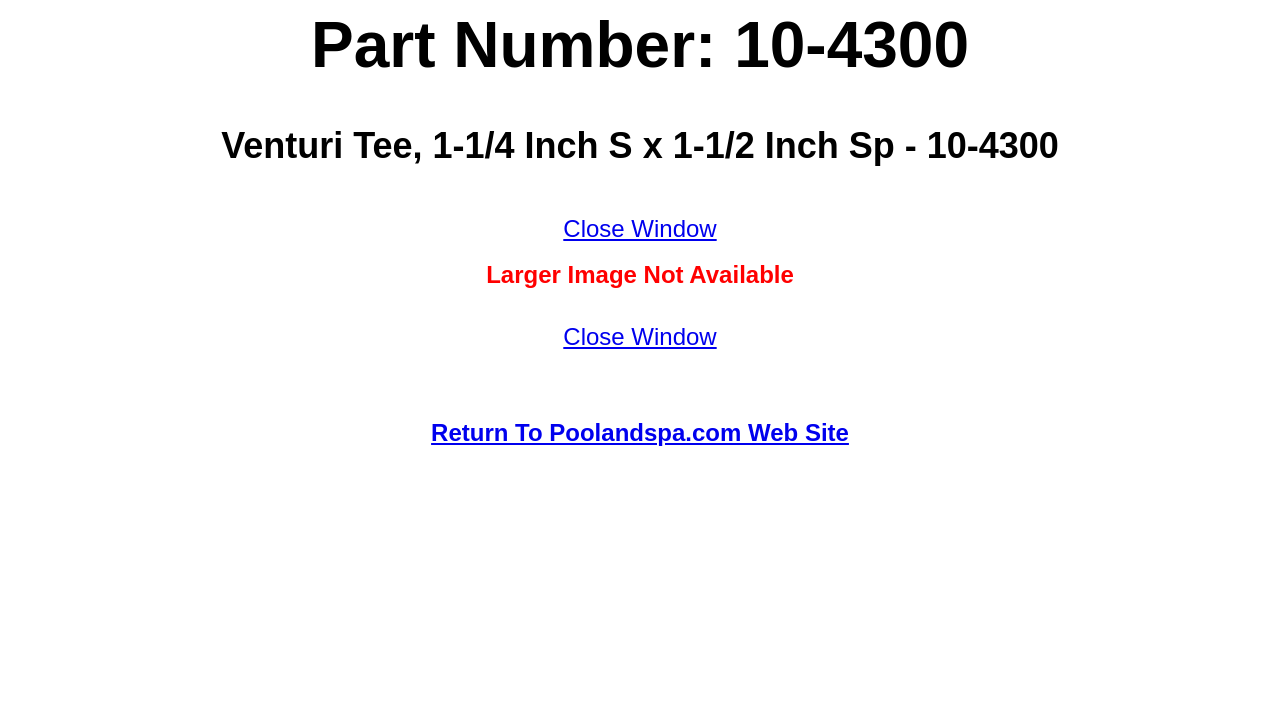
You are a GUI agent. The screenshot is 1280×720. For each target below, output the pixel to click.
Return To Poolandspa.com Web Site (640, 432)
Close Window (639, 228)
